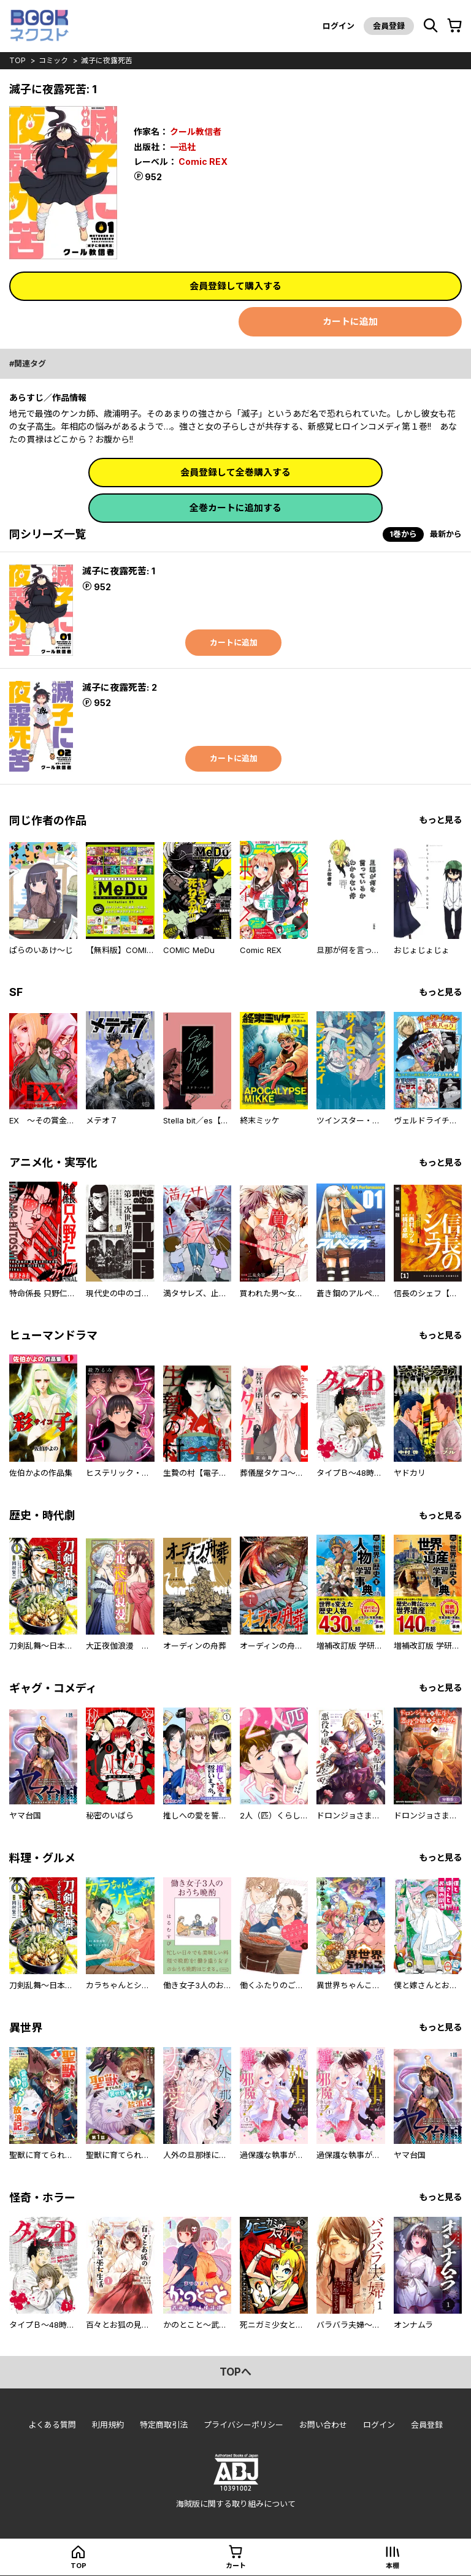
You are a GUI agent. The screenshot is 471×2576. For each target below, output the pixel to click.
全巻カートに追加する (235, 508)
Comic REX (203, 161)
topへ (235, 2372)
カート (236, 2565)
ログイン (338, 26)
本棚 (392, 2565)
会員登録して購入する (235, 286)
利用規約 (108, 2425)
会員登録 (389, 26)
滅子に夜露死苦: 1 (118, 571)
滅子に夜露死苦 (106, 60)
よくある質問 (52, 2425)
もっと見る (440, 820)
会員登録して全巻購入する (235, 472)
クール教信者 (195, 131)
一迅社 (183, 147)
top (17, 60)
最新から (446, 534)
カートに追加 (350, 321)
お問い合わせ (323, 2425)
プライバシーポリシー (243, 2425)
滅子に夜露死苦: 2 (119, 687)
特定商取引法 (164, 2425)
